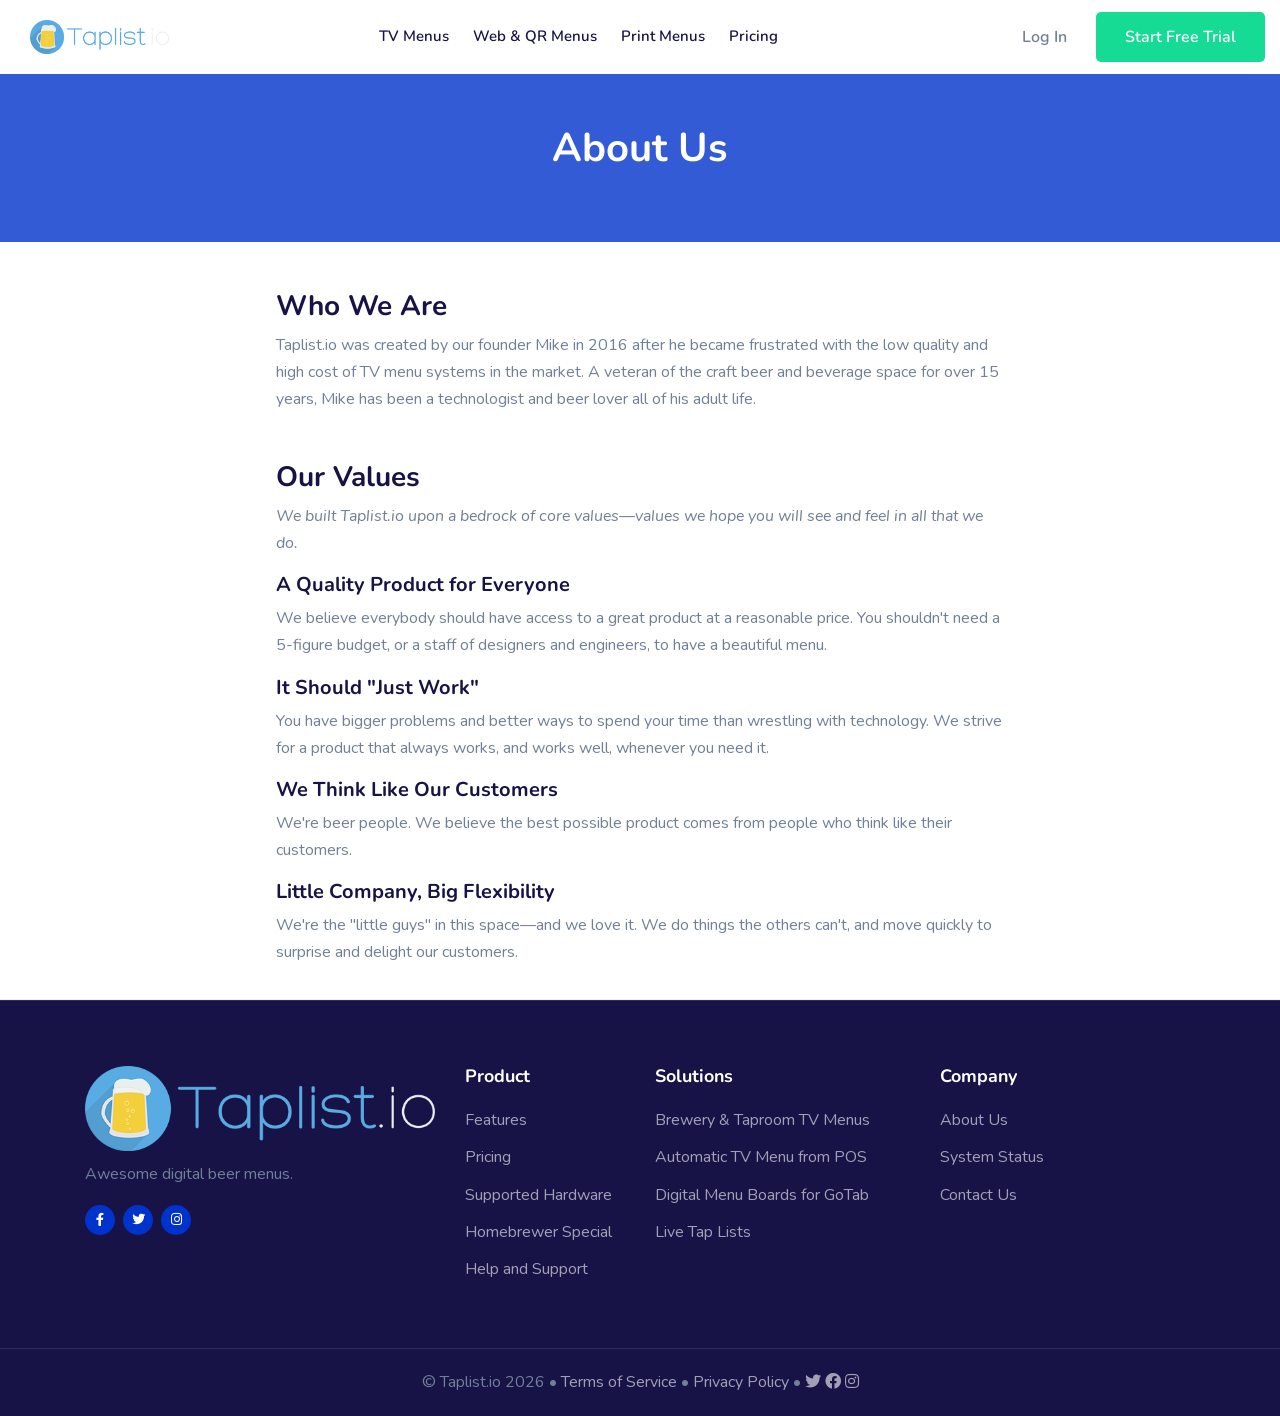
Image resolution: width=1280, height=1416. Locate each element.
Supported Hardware (538, 1195)
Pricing (753, 36)
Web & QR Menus (535, 36)
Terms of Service (619, 1382)
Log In (1044, 37)
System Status (992, 1157)
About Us (974, 1120)
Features (496, 1120)
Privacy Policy (741, 1382)
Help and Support (526, 1269)
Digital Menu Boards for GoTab (762, 1195)
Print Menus (663, 36)
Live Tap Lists (703, 1232)
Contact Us (978, 1195)
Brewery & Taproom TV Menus (762, 1120)
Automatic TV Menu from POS (761, 1157)
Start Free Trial (1180, 37)
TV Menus (414, 36)
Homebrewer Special (538, 1232)
